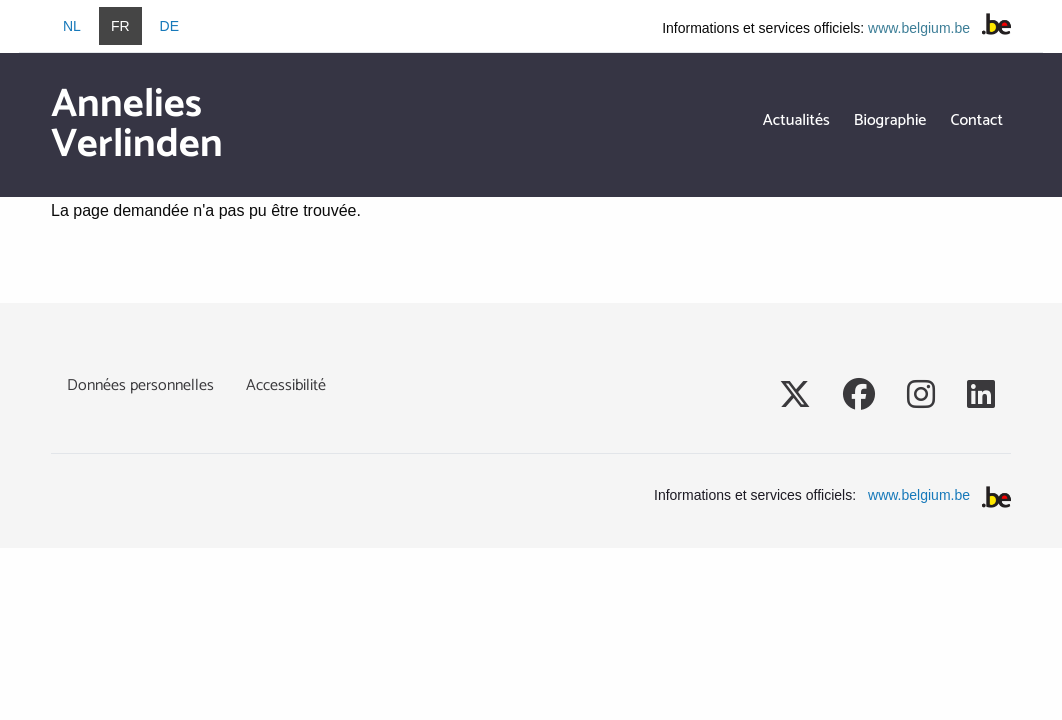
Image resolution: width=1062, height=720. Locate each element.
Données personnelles (140, 385)
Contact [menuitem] (976, 120)
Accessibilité (286, 385)
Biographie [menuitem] (890, 120)
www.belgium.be (919, 28)
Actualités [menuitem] (796, 120)
